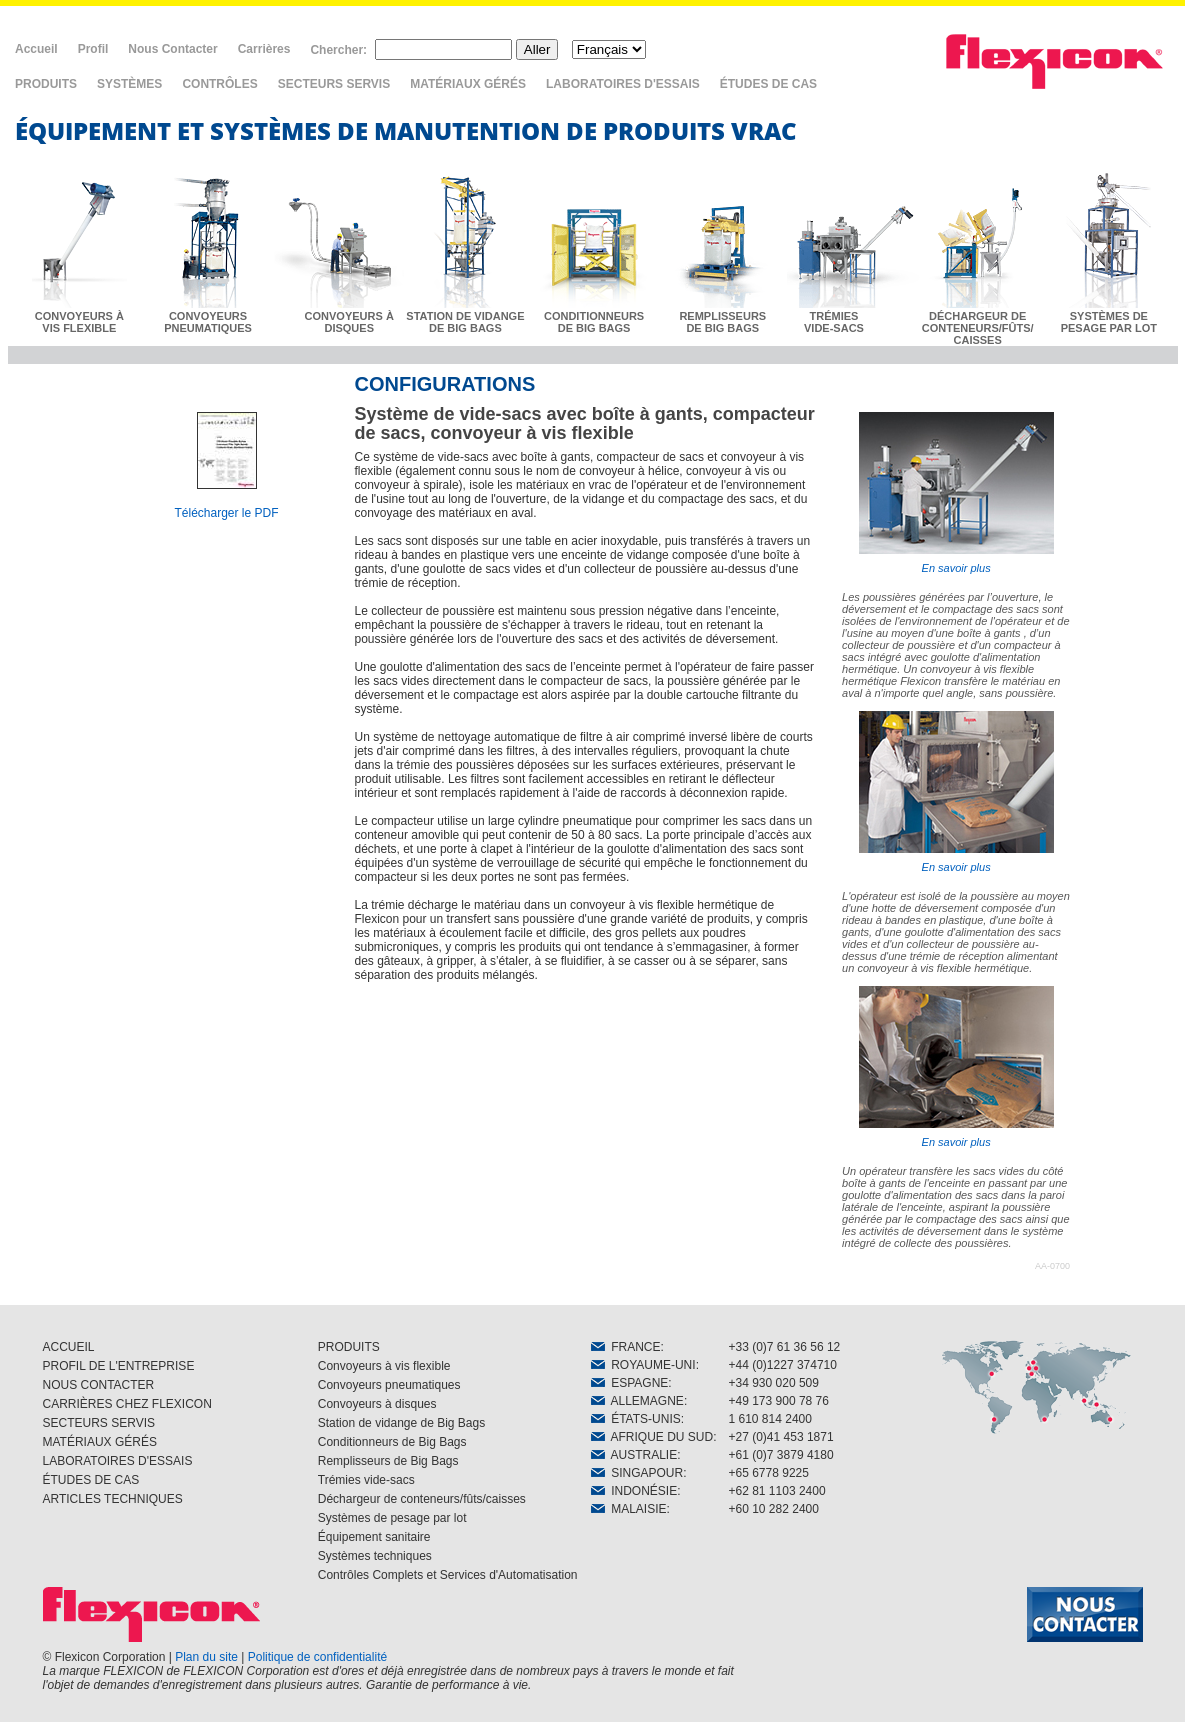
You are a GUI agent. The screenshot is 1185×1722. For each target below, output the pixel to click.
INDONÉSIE (634, 1491)
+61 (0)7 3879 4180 (781, 1455)
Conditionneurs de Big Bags (392, 1442)
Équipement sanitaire (374, 1537)
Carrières (264, 49)
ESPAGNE (630, 1383)
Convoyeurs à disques (377, 1404)
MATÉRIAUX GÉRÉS (468, 84)
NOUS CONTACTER (99, 1385)
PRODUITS (46, 84)
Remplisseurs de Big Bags (388, 1461)
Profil (93, 49)
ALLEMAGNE (637, 1401)
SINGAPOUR (637, 1473)
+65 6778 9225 (769, 1473)
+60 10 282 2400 (774, 1509)
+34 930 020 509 (774, 1383)
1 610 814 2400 (770, 1419)
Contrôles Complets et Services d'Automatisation (448, 1575)
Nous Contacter (172, 49)
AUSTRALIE (634, 1455)
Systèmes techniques (375, 1556)
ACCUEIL (69, 1347)
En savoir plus (956, 493)
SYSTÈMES (129, 84)
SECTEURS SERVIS (334, 84)
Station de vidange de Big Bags (401, 1423)
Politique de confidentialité (317, 1657)
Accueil (36, 49)
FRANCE (626, 1347)
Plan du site (206, 1657)
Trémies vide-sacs (366, 1480)
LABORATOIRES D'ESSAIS (623, 84)
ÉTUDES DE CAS (768, 84)
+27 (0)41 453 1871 (781, 1437)
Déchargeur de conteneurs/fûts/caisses (422, 1499)
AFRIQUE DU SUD (652, 1437)
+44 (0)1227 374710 (783, 1365)
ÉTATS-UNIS (636, 1419)
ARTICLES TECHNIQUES (113, 1499)
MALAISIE (629, 1509)
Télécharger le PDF (226, 513)
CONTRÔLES (219, 84)
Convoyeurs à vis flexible (384, 1366)
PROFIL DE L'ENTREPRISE (119, 1366)
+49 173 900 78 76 (779, 1401)
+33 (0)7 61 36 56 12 (785, 1347)
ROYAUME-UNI (643, 1365)
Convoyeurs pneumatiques (389, 1385)
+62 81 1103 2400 (777, 1491)
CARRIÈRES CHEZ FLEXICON (127, 1404)
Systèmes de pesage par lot (392, 1518)
